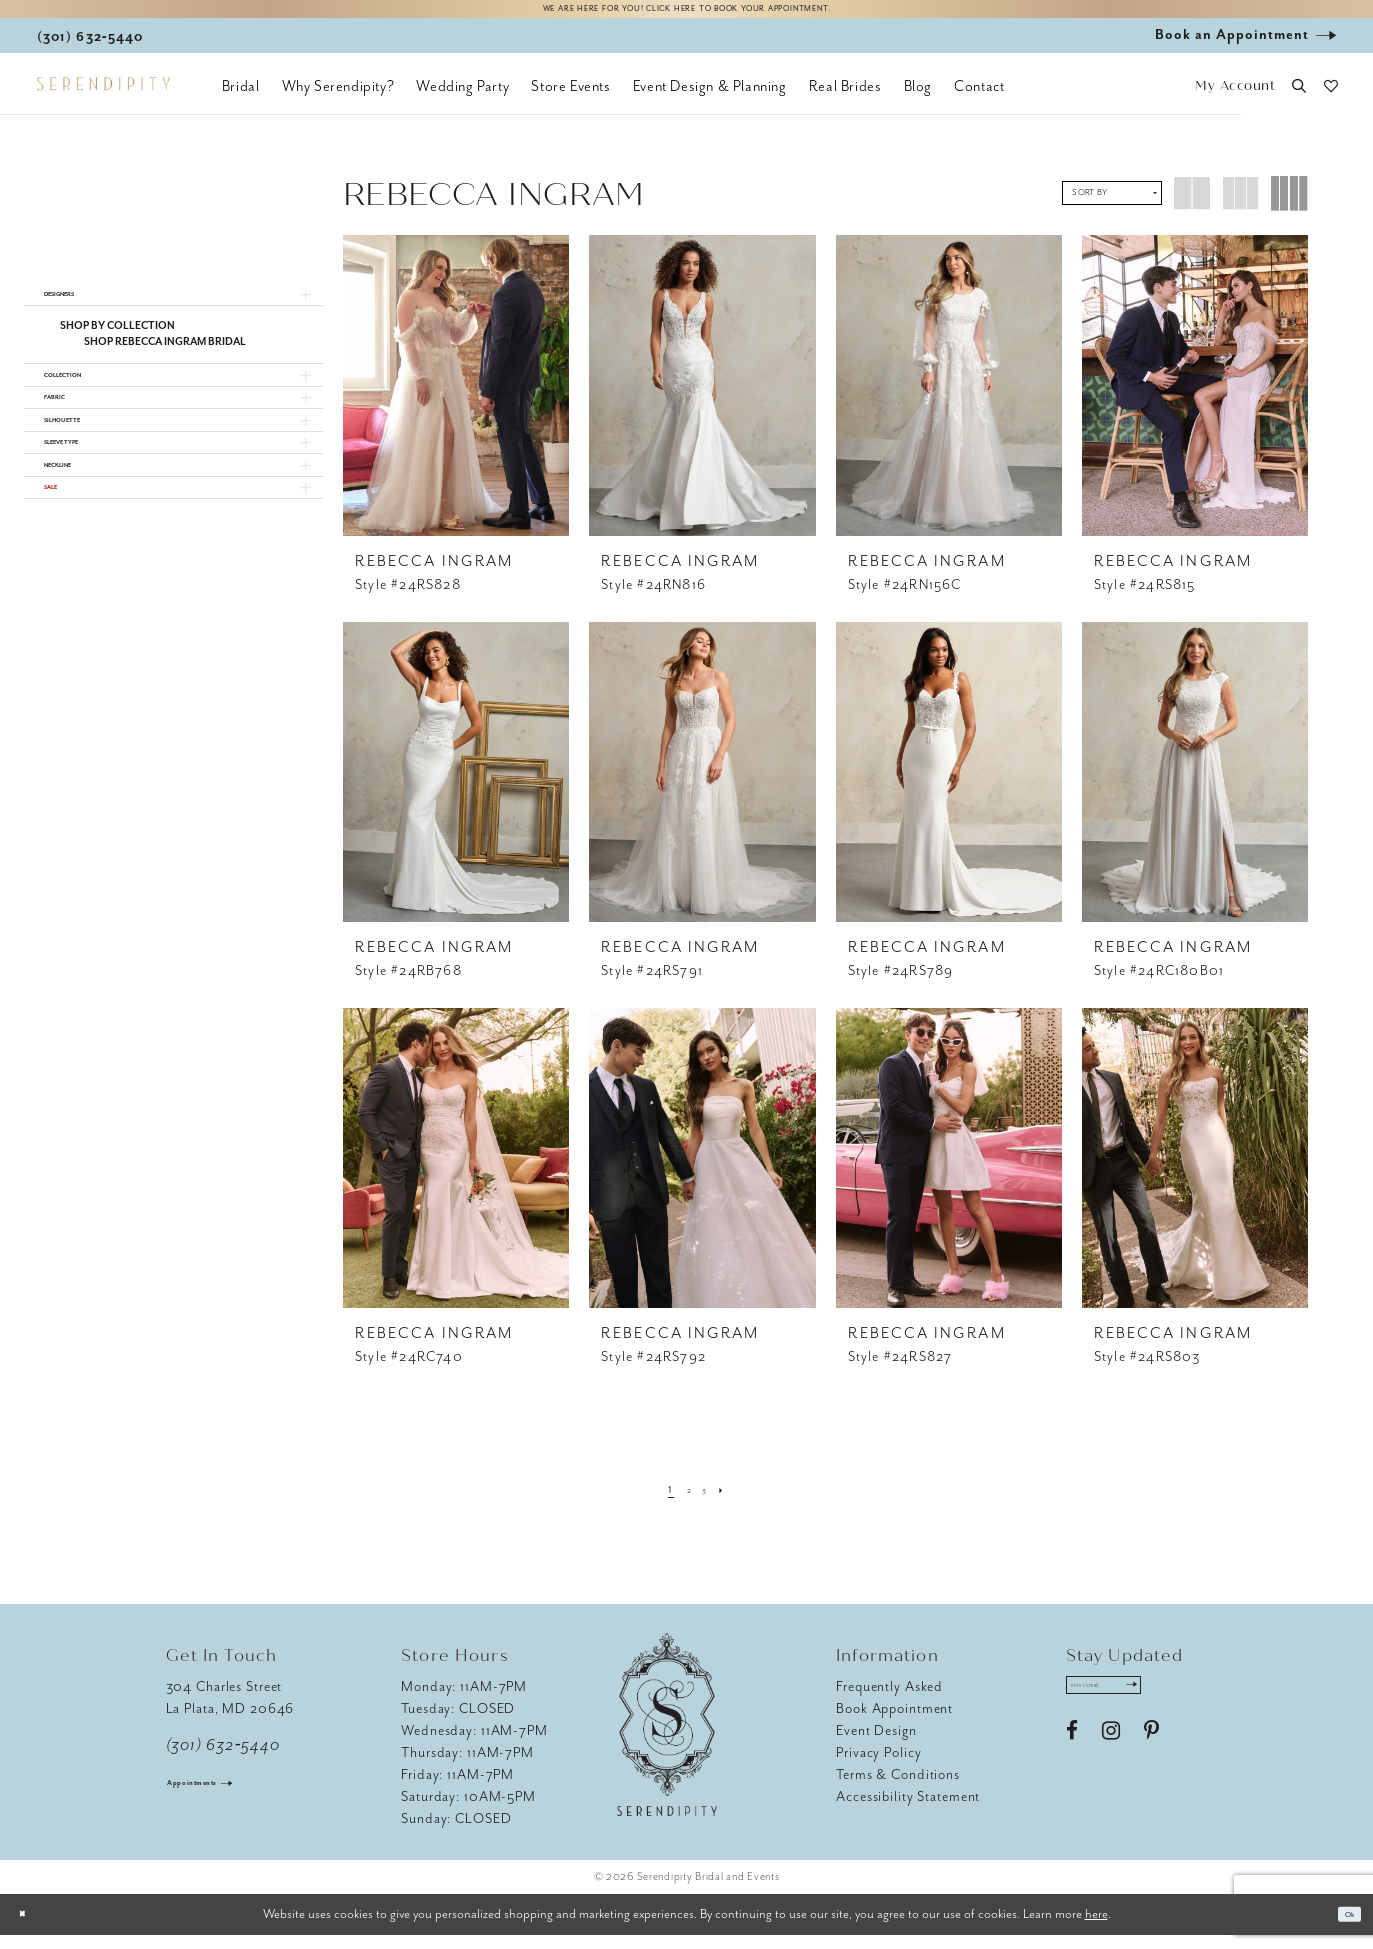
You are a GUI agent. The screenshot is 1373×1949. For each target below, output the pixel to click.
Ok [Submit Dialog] (1341, 1928)
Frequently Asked (889, 1700)
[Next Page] (736, 1503)
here (1096, 1927)
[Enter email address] (1133, 1706)
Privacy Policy (878, 1766)
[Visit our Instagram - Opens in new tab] (1111, 1759)
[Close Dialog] (30, 1928)
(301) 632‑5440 (223, 1759)
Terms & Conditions (898, 1788)
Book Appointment (894, 1722)
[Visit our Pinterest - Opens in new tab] (1151, 1759)
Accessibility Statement (908, 1810)
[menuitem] (241, 100)
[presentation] (456, 399)
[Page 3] (709, 1503)
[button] (1235, 100)
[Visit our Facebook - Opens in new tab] (1072, 1759)
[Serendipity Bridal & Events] (103, 98)
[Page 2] (685, 1503)
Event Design (876, 1744)
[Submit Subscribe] (1184, 1706)
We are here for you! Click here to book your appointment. (686, 16)
